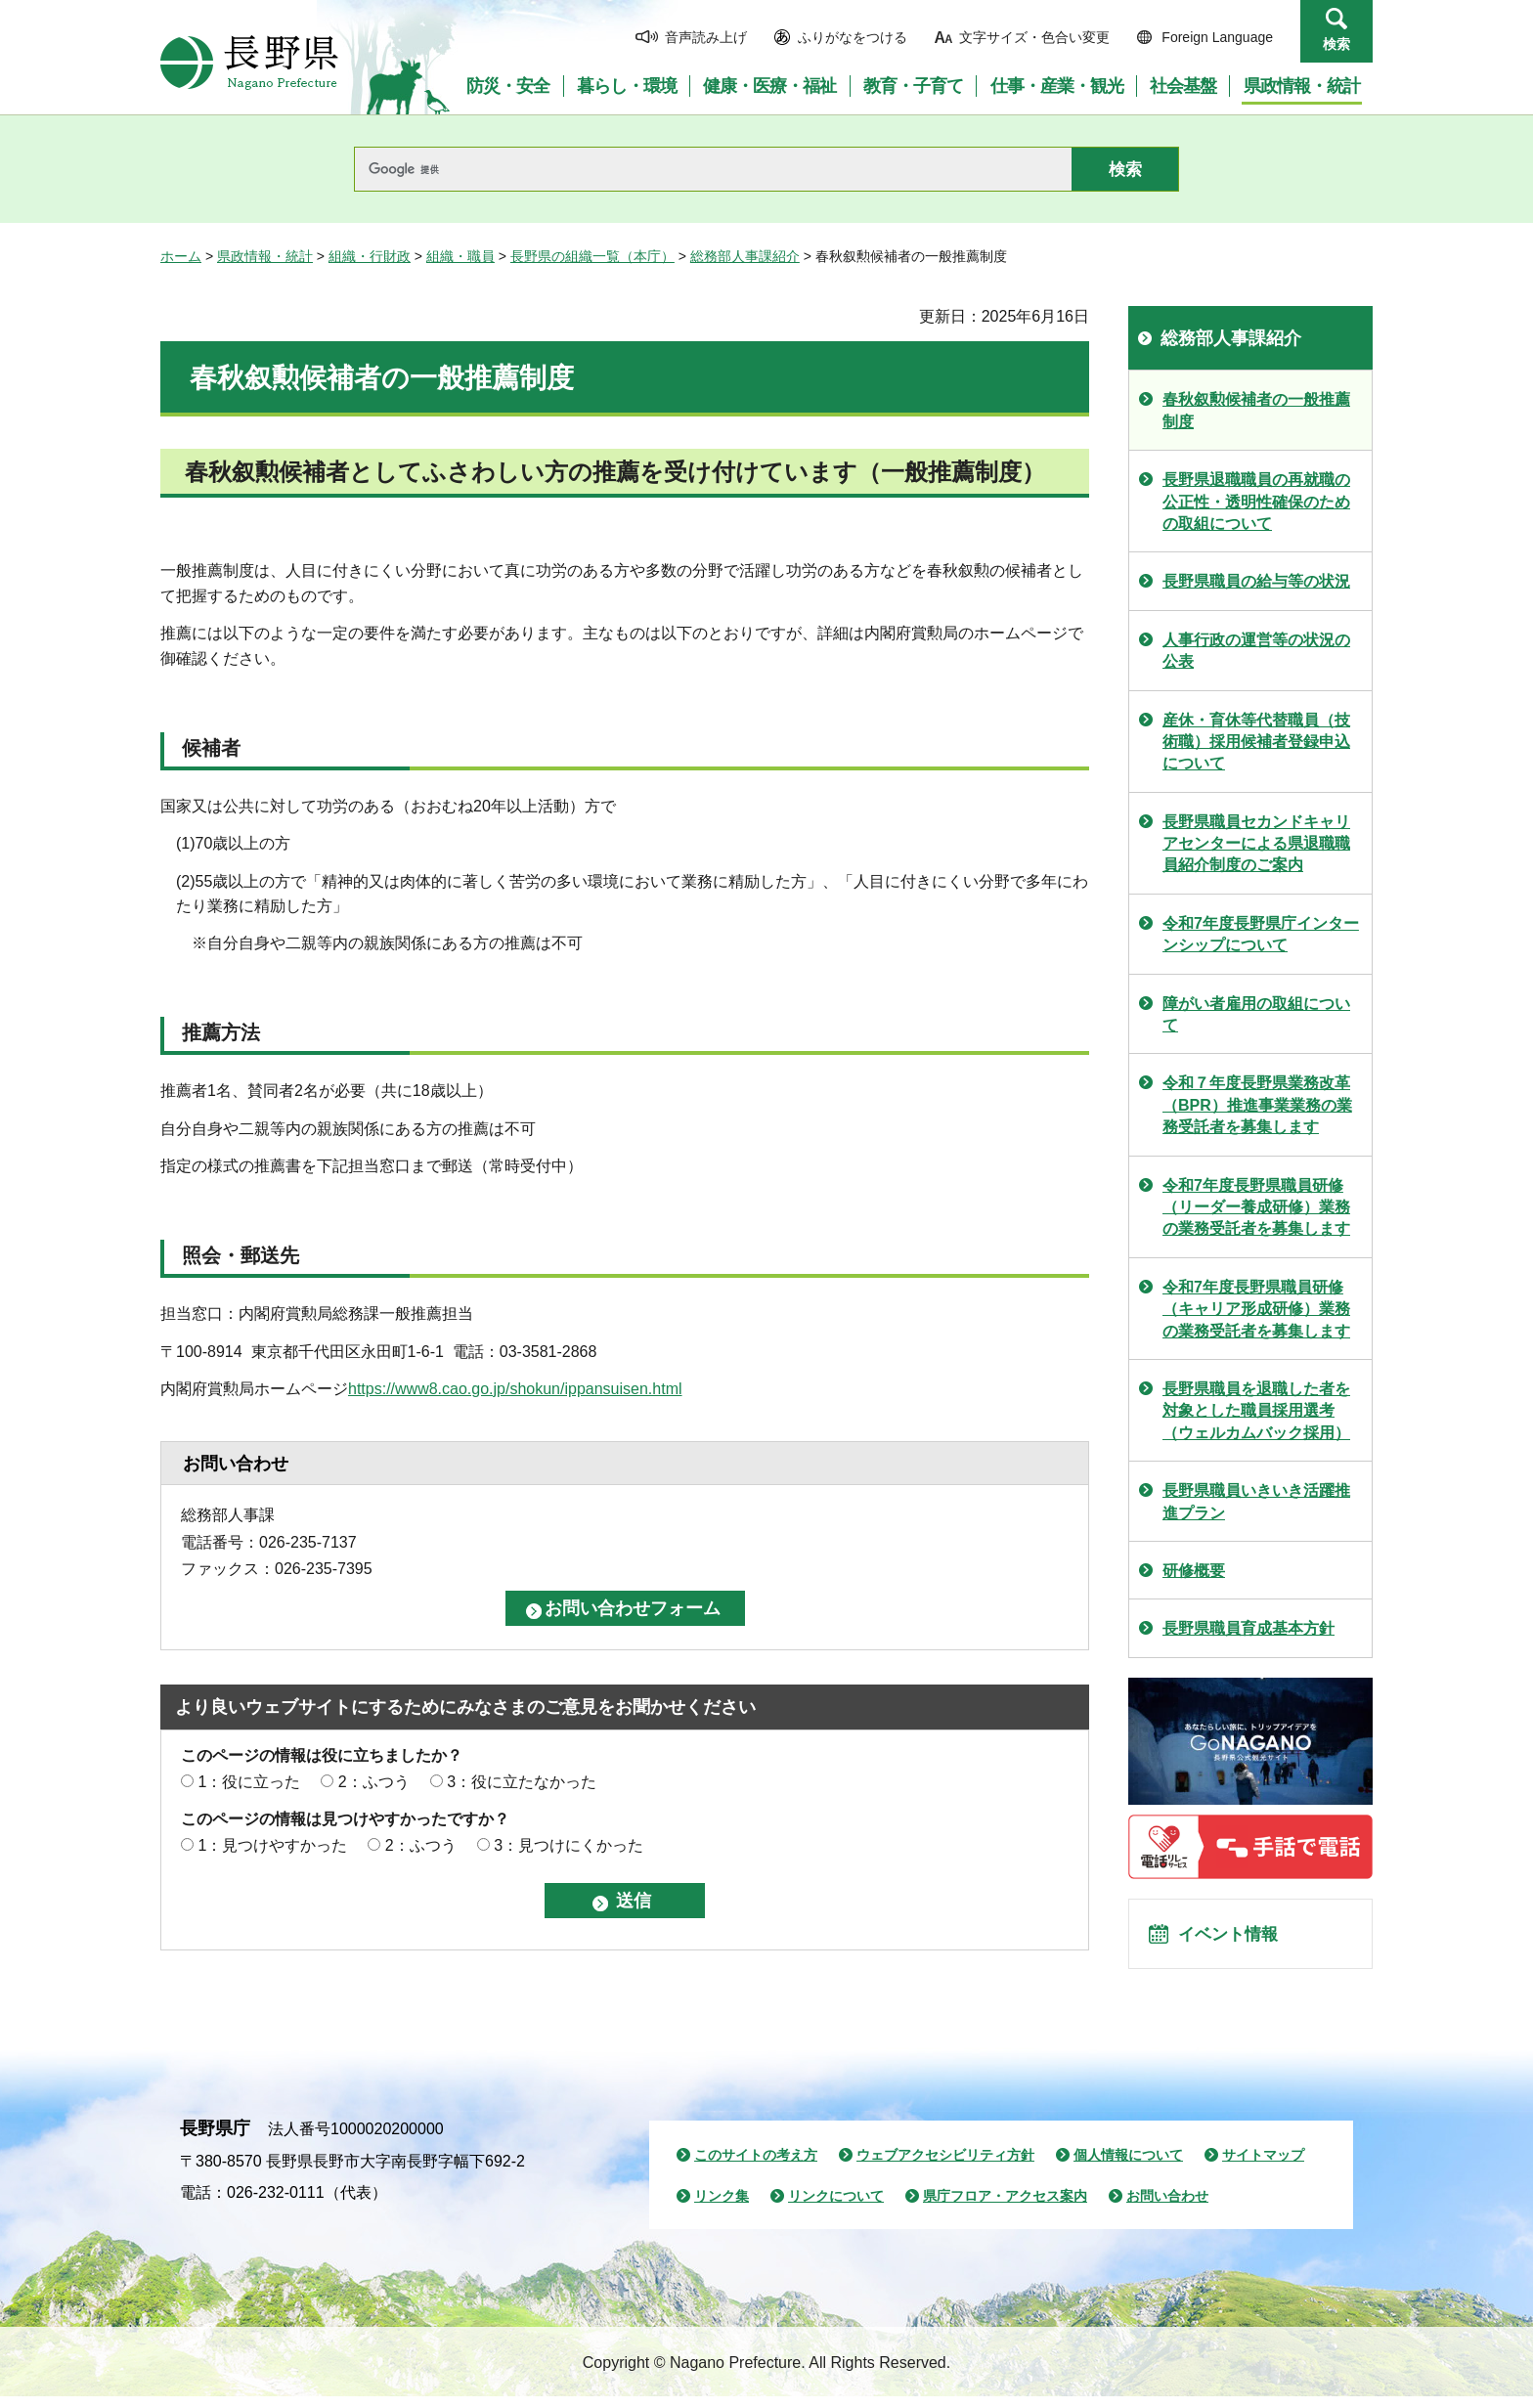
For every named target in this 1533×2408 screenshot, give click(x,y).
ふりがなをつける (852, 37)
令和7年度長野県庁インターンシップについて (1260, 934)
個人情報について (1128, 2166)
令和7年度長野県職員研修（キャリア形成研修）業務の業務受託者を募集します (1256, 1309)
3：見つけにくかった (568, 1845)
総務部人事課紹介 (745, 256)
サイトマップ (1263, 2166)
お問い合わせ (1167, 2207)
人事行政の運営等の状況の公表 (1256, 651)
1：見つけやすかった (272, 1845)
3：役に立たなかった (521, 1781)
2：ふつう (374, 1781)
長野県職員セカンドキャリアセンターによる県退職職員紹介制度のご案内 (1256, 843)
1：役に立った (248, 1781)
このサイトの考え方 (755, 2166)
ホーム (180, 256)
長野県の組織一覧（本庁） (592, 256)
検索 (1336, 44)
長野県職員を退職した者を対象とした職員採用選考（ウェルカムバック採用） (1256, 1410)
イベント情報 (1236, 1939)
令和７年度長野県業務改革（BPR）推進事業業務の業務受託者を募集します (1257, 1104)
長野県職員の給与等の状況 (1256, 581)
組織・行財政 (369, 256)
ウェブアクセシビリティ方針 (945, 2166)
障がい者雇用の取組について (1256, 1014)
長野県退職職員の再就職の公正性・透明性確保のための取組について (1256, 501)
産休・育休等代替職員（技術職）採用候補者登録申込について (1256, 742)
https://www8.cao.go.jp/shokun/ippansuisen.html (515, 1388)
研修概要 (1193, 1570)
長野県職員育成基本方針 (1248, 1628)
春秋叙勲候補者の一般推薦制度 (1256, 410)
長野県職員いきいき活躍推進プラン (1256, 1501)
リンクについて (836, 2207)
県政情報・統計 (265, 256)
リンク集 (721, 2207)
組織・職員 (460, 256)
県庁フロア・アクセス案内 (1005, 2207)
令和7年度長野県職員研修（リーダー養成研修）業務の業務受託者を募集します (1256, 1207)
